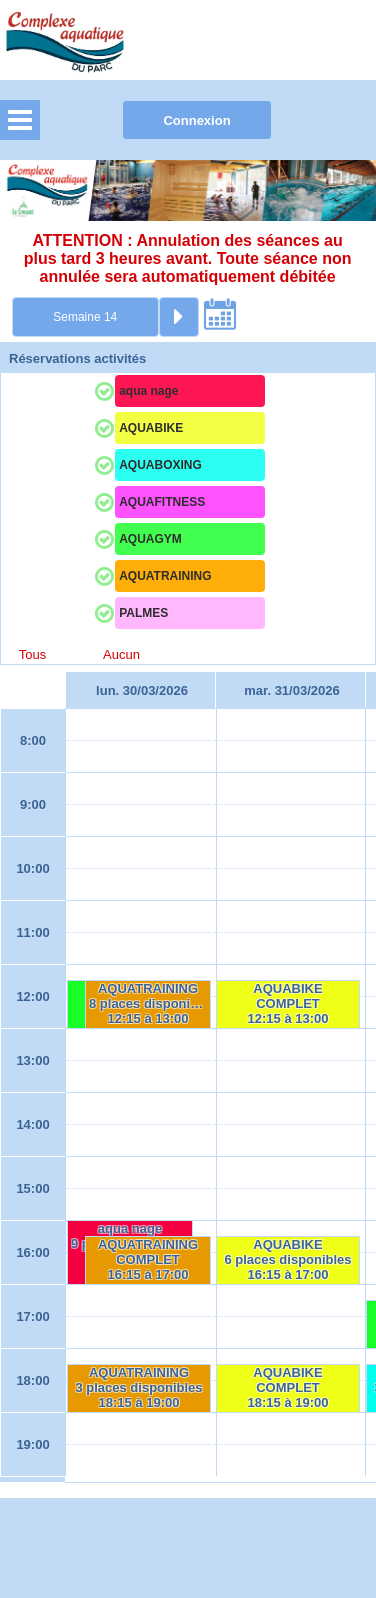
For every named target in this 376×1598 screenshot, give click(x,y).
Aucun (121, 654)
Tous (32, 654)
